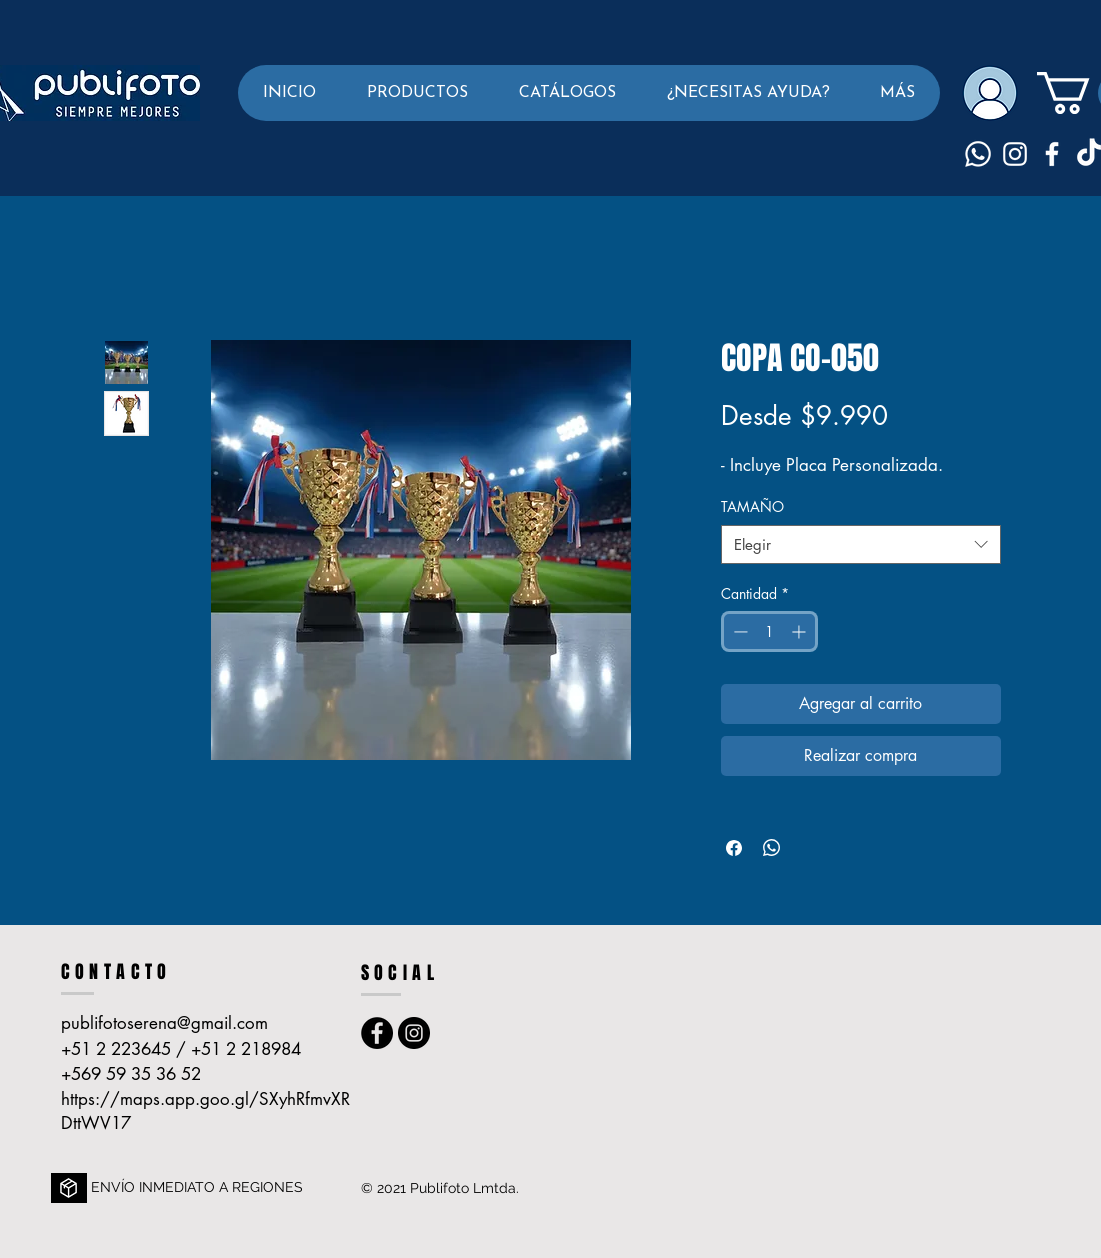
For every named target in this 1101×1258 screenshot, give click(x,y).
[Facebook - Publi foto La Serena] (377, 1033)
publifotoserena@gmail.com (164, 1023)
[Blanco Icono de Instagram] (1015, 154)
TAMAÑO (752, 506)
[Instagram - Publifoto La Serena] (414, 1033)
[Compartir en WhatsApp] (772, 848)
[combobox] (861, 544)
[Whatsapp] (978, 154)
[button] (417, 93)
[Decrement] (738, 631)
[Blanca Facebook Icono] (1052, 154)
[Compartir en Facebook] (734, 848)
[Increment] (800, 631)
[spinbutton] (770, 631)
